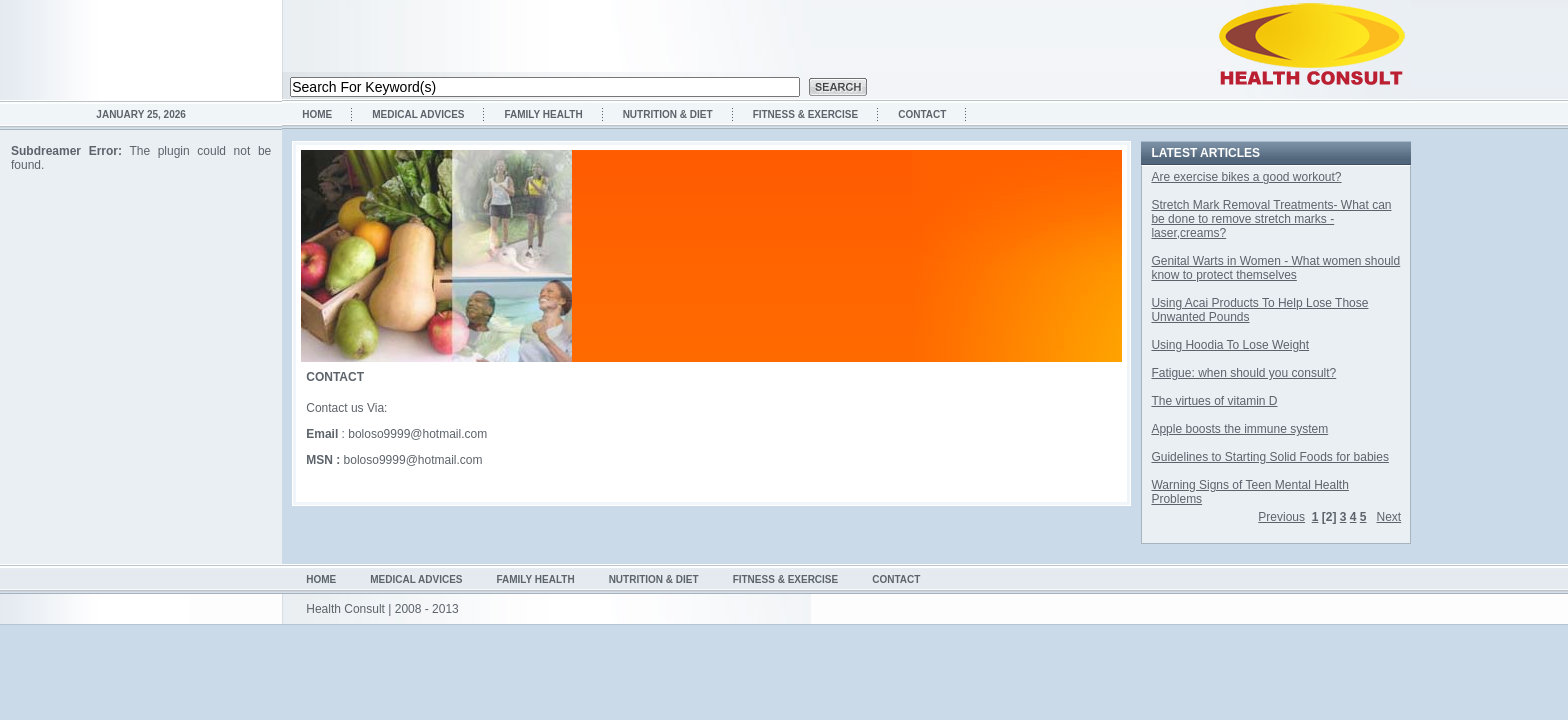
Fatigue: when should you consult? (1243, 373)
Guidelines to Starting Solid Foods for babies (1269, 457)
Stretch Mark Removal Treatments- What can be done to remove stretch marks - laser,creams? (1271, 219)
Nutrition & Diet (668, 114)
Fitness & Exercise (806, 114)
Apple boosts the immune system (1239, 429)
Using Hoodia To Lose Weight (1230, 345)
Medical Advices (418, 114)
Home (317, 114)
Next (1389, 517)
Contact (922, 114)
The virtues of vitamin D (1214, 401)
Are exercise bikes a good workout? (1246, 177)
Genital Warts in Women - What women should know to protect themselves (1275, 268)
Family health (543, 114)
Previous (1281, 517)
